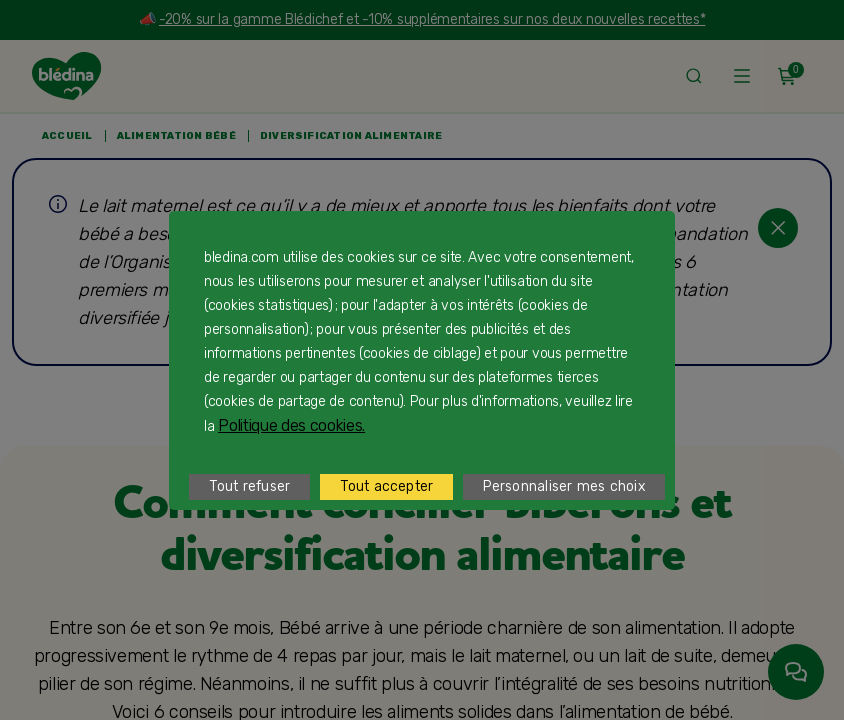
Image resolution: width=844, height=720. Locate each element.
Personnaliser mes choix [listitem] (564, 486)
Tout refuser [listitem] (249, 486)
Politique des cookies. (291, 425)
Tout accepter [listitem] (386, 486)
